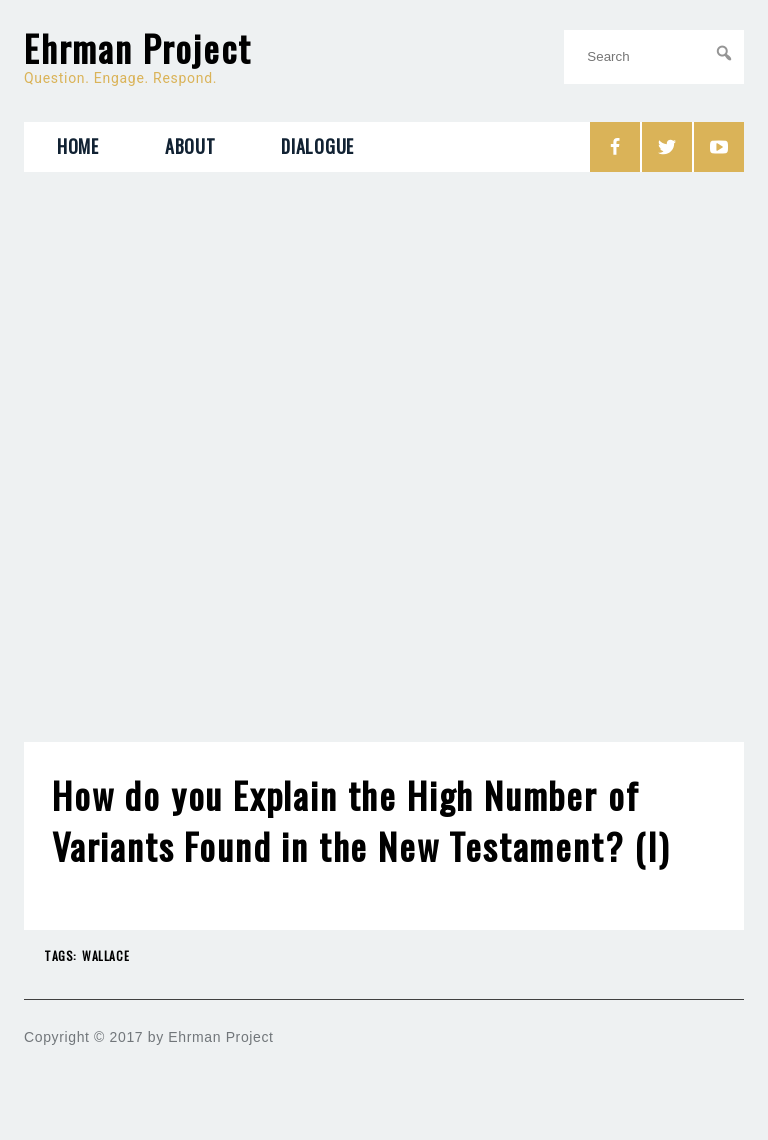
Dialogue (317, 146)
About (190, 146)
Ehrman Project (137, 48)
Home (78, 146)
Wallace (105, 955)
